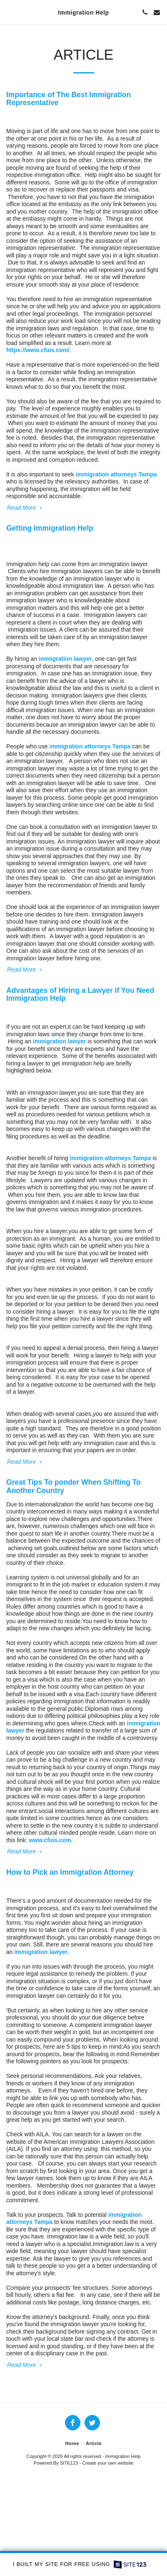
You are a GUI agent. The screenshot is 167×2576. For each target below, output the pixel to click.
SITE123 (69, 2462)
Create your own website (107, 2462)
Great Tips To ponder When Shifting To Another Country (73, 1486)
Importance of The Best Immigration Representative (68, 99)
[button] (9, 12)
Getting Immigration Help (49, 528)
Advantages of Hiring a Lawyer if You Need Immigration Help (80, 994)
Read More (25, 507)
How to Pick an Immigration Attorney (70, 1872)
